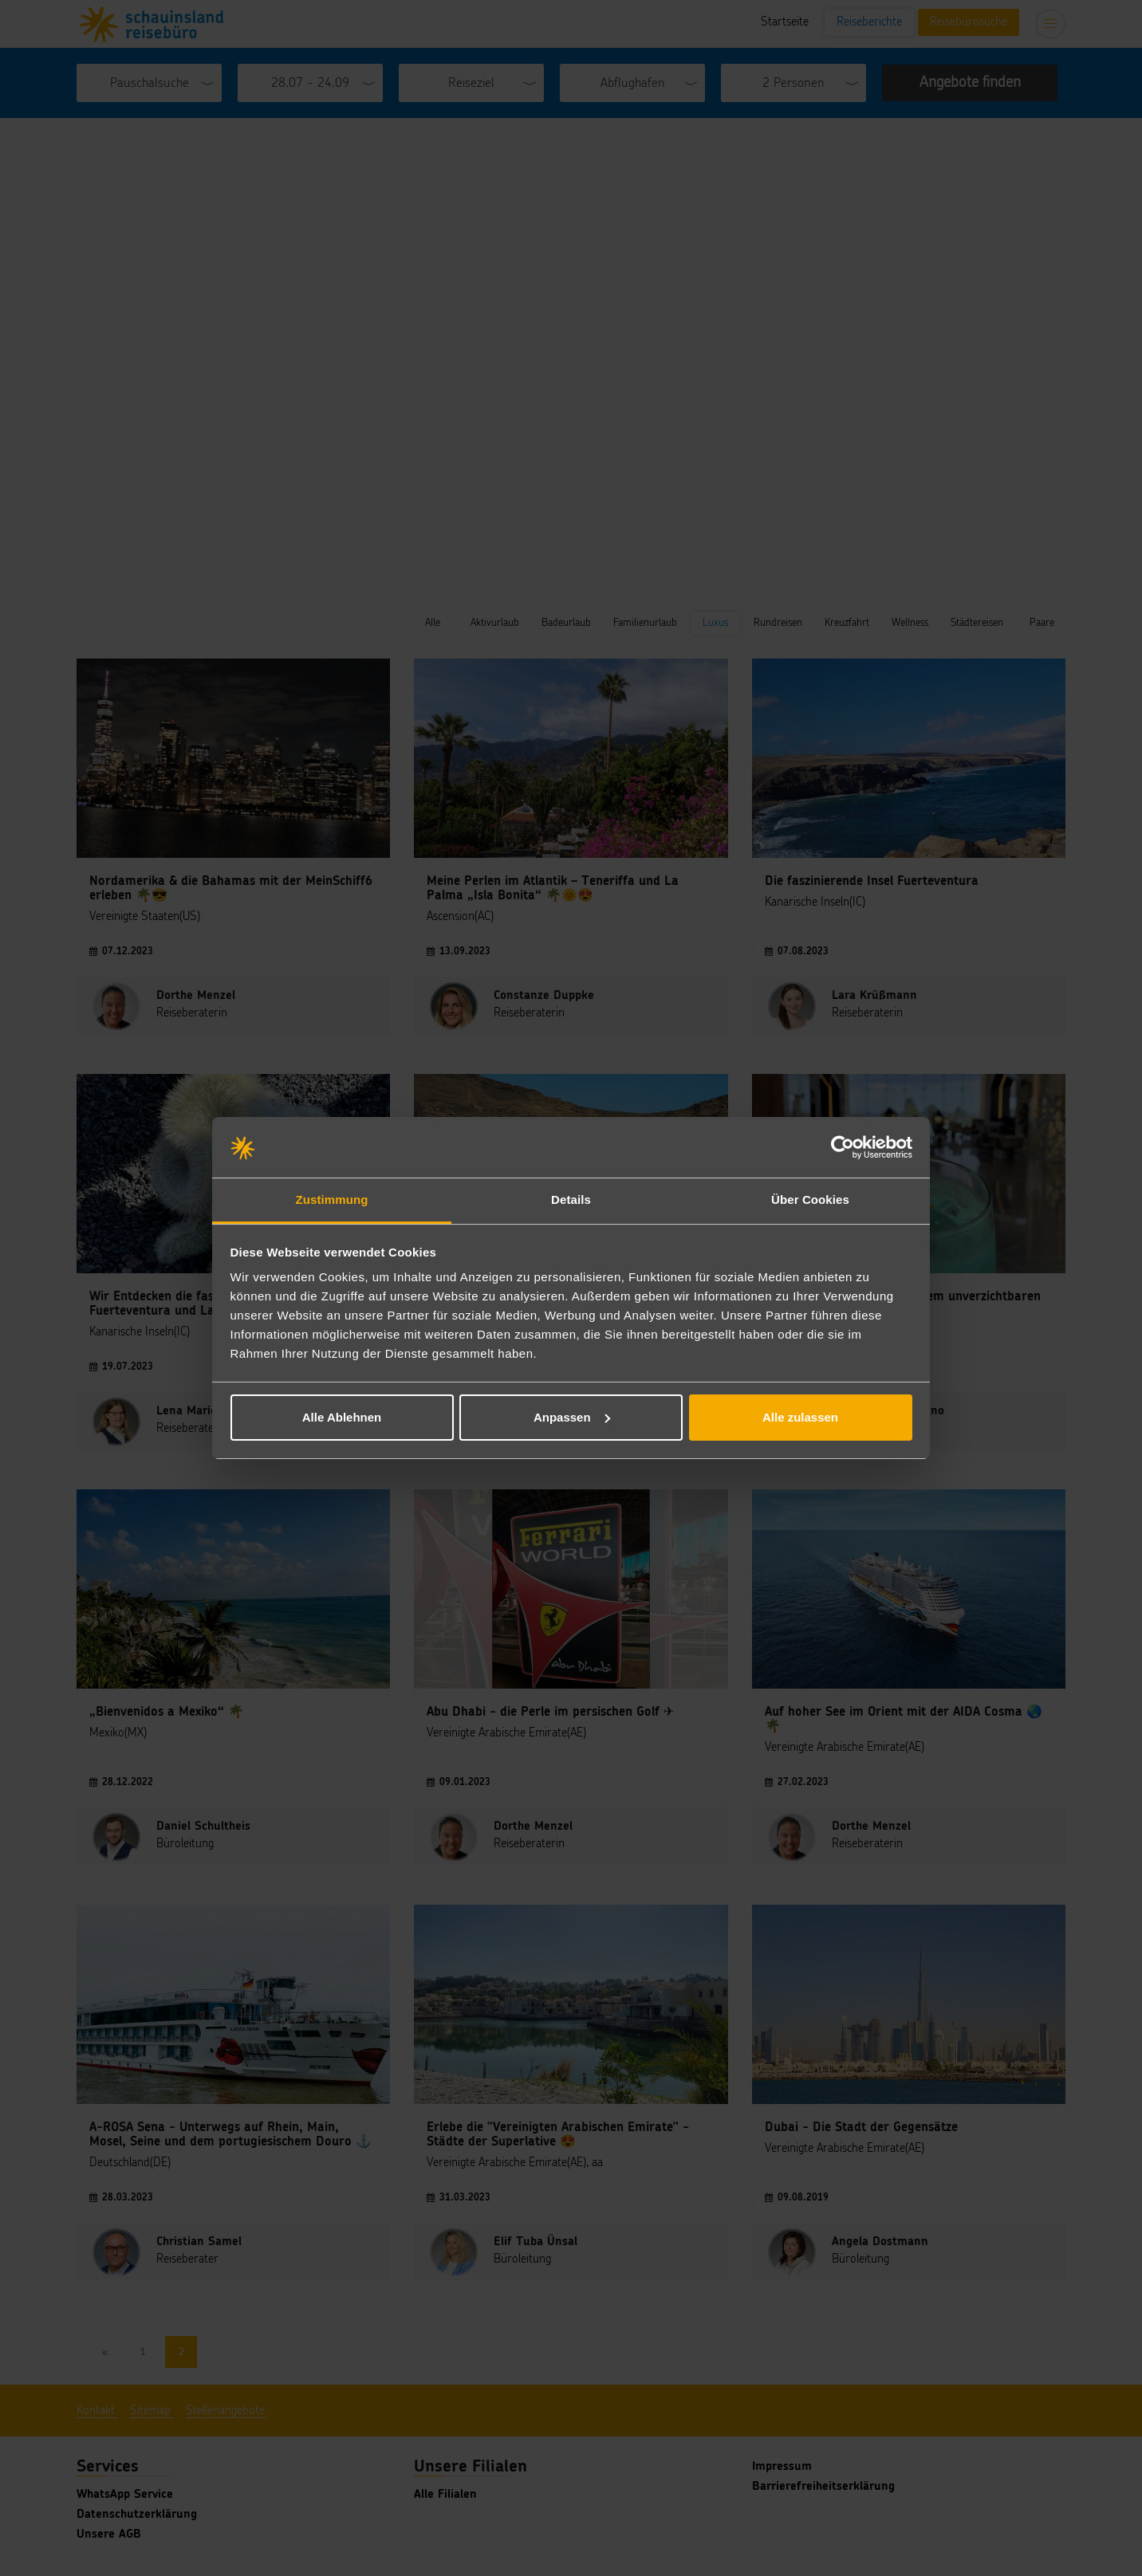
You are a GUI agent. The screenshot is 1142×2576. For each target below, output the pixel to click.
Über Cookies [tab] (810, 1199)
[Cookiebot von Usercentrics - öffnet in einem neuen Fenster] (842, 1147)
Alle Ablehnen (341, 1417)
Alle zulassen (800, 1417)
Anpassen (572, 1417)
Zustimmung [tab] (332, 1199)
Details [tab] (571, 1199)
